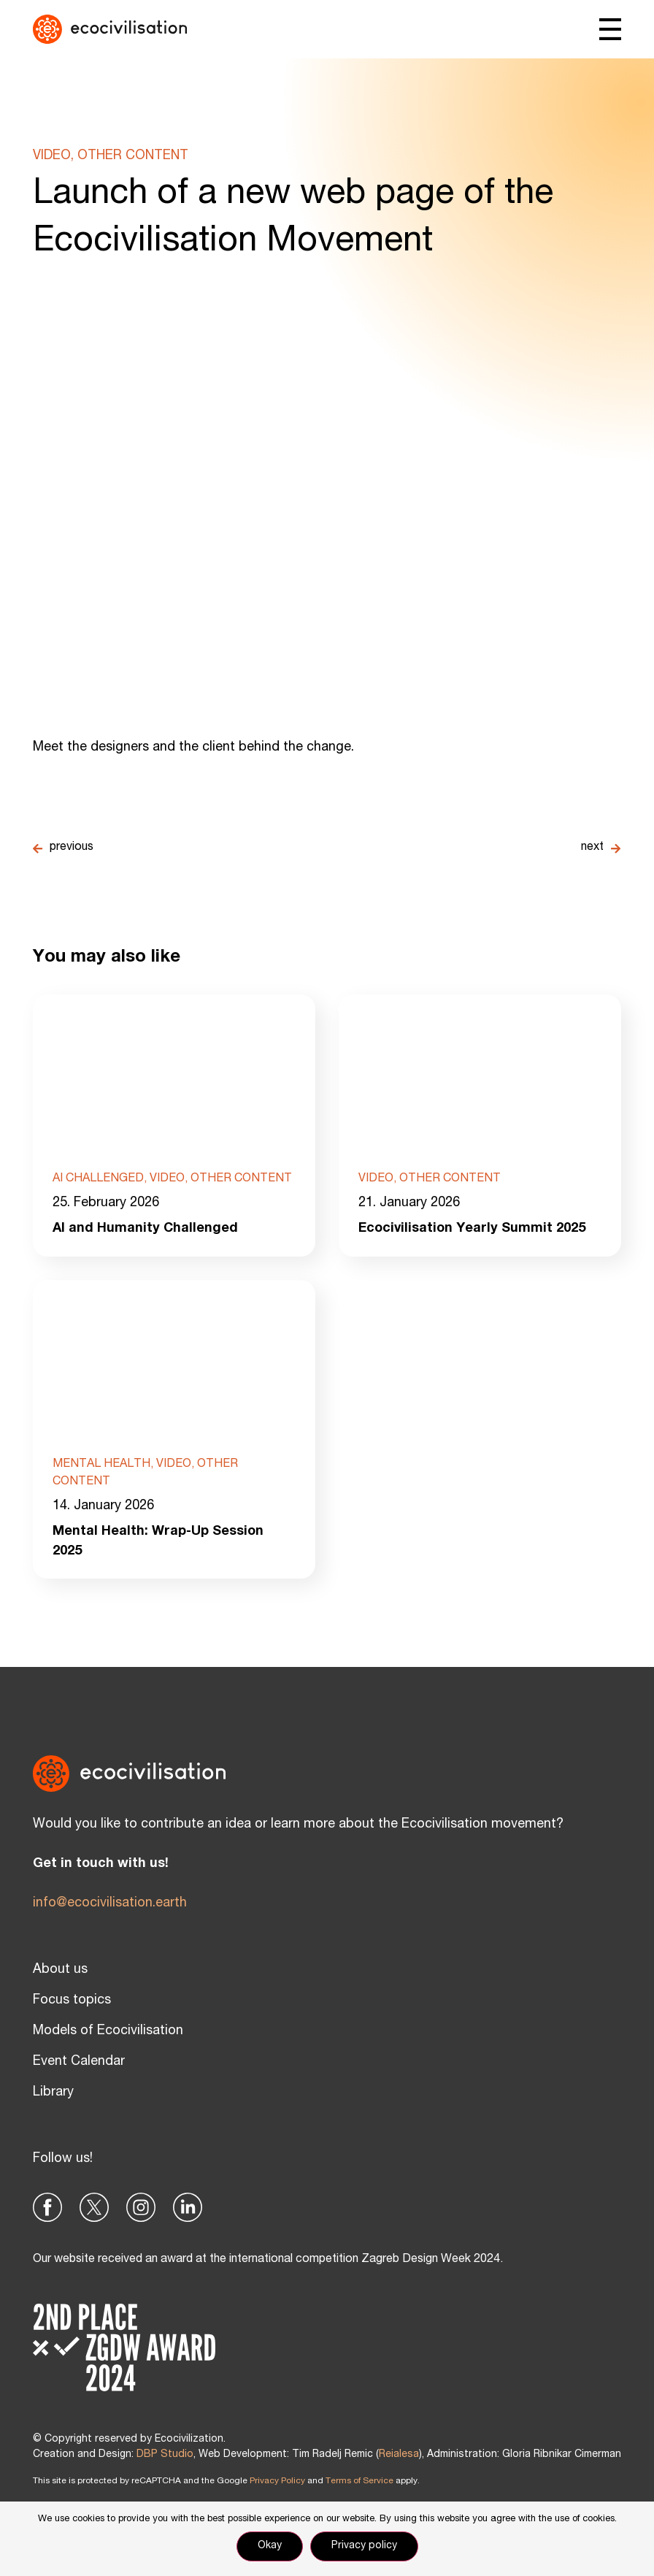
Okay (270, 2546)
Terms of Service (359, 2481)
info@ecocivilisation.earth (110, 1903)
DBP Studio (164, 2455)
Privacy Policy (277, 2481)
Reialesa (399, 2455)
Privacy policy (364, 2546)
